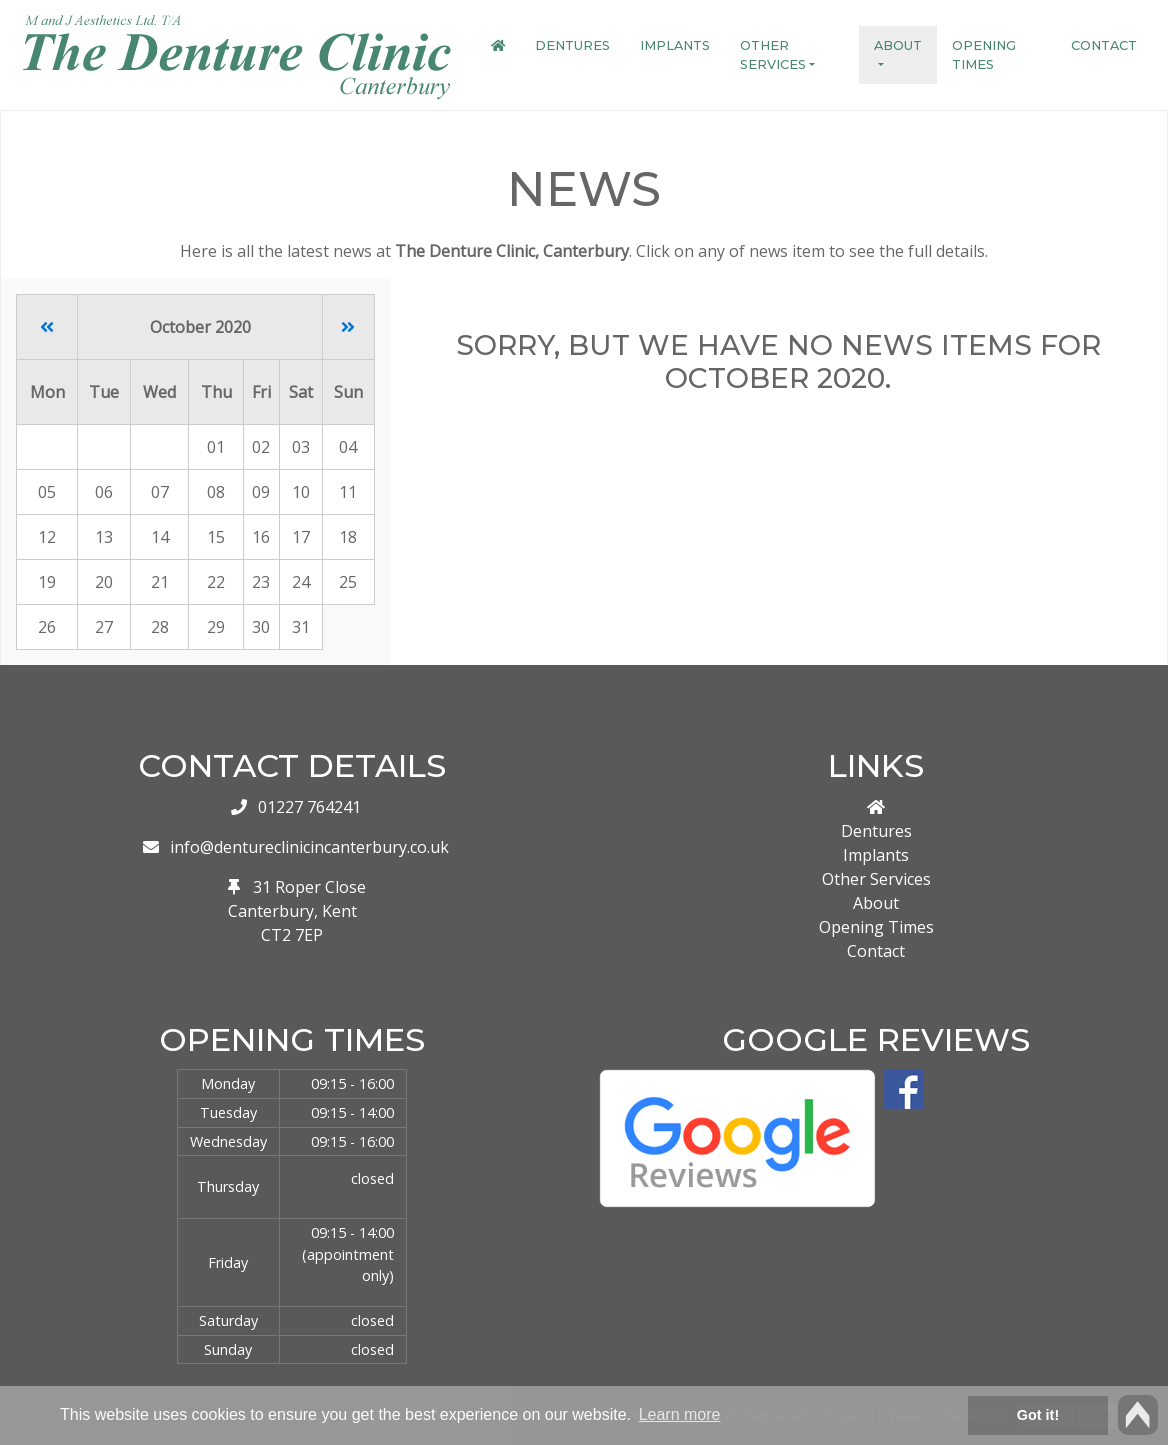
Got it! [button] (1038, 1415)
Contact (1104, 45)
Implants (675, 45)
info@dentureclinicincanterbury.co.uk (309, 847)
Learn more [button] (680, 1414)
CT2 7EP (292, 935)
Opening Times (984, 55)
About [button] (898, 45)
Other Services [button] (773, 55)
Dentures (572, 45)
